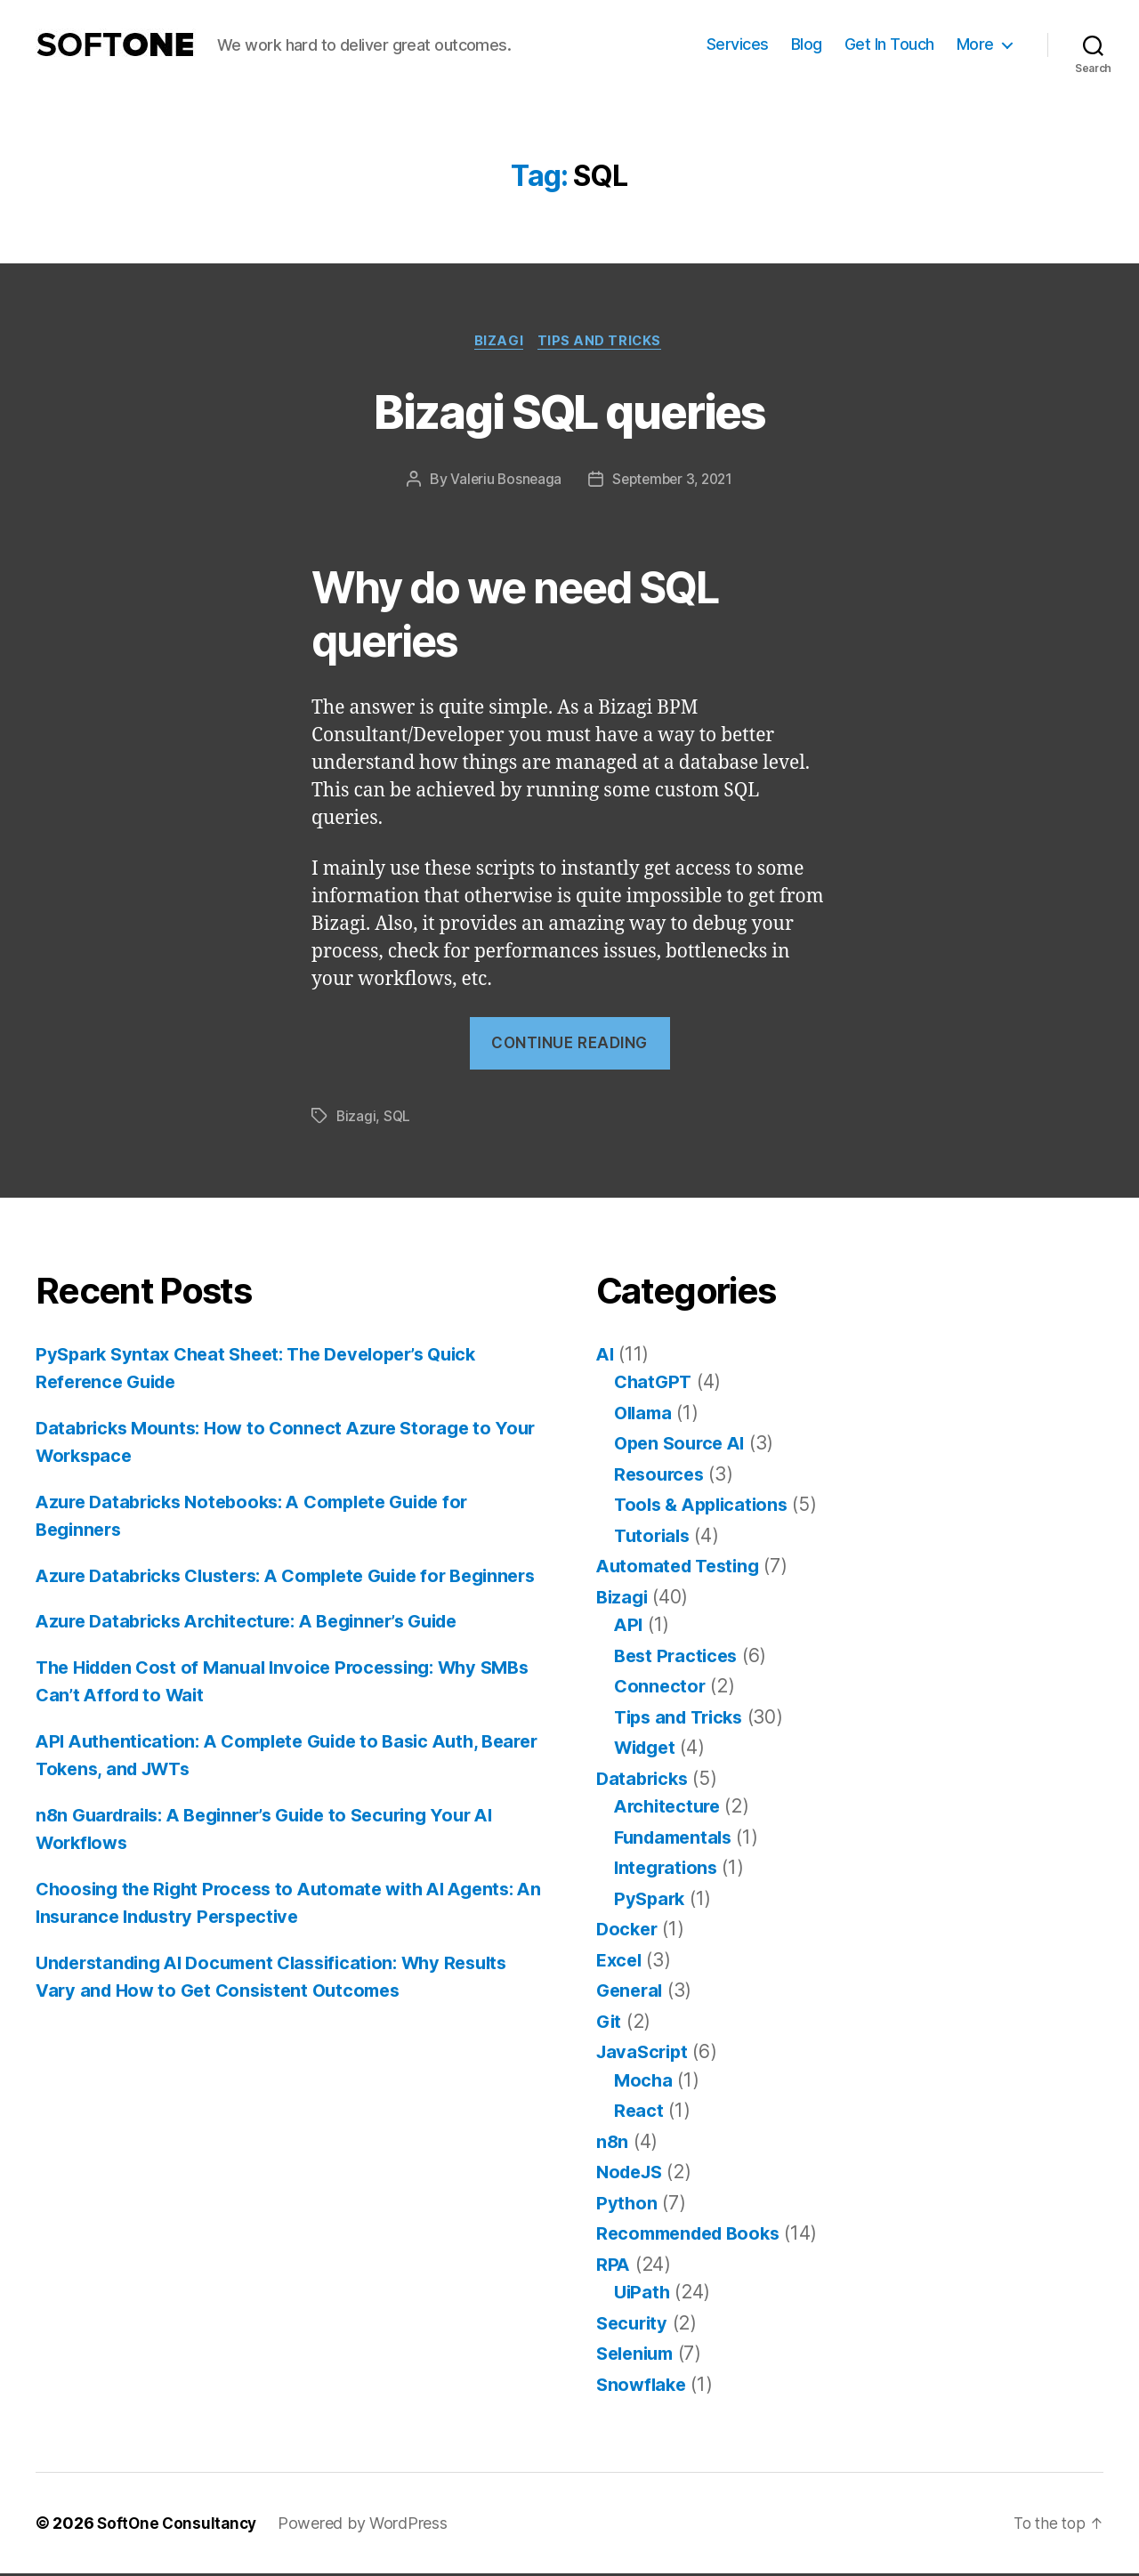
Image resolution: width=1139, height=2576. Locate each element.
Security (634, 2325)
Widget (647, 1750)
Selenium (638, 2356)
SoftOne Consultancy (179, 2525)
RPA (613, 2266)
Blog (806, 44)
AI (605, 1356)
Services (738, 44)
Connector (661, 1688)
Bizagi (498, 343)
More (975, 44)
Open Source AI (683, 1445)
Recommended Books (693, 2236)
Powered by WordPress (368, 2525)
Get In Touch (889, 44)
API (629, 1627)
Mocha (644, 2082)
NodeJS (631, 2174)
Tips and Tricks (602, 343)
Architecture (670, 1808)
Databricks (644, 1780)
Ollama (644, 1414)
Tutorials (654, 1537)
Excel (620, 1961)
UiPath (643, 2294)
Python (627, 2204)
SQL (398, 1117)
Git (609, 2023)
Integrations (668, 1870)
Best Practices (678, 1657)
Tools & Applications (705, 1507)
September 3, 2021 (673, 481)
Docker (628, 1931)
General (631, 1993)
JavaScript (644, 2054)
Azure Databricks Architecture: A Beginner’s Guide (261, 1651)
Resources (661, 1476)
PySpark (651, 1900)
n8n (612, 2143)
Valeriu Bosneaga (503, 481)
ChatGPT (654, 1384)
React (639, 2113)
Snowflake (643, 2386)
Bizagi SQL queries (569, 410)
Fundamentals (676, 1839)
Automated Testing (682, 1568)
